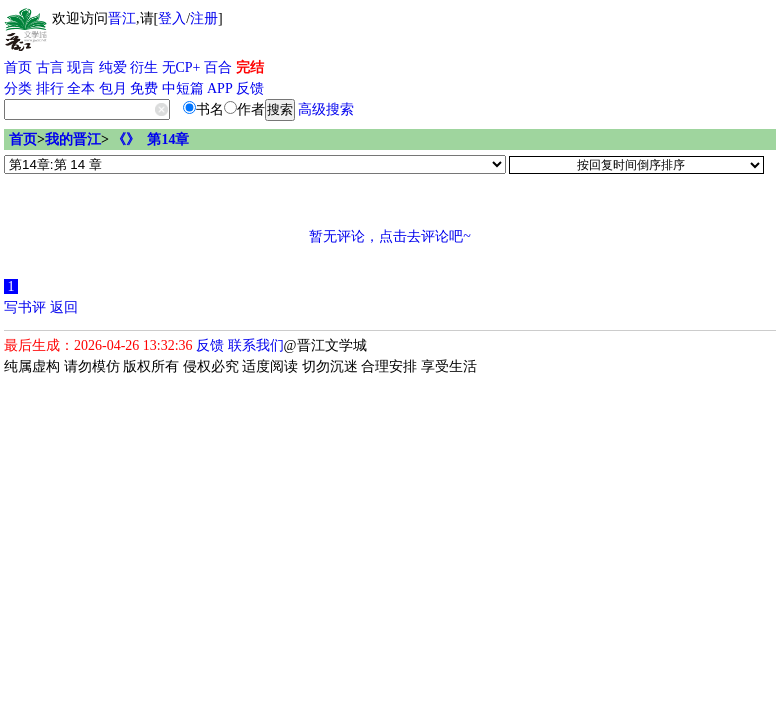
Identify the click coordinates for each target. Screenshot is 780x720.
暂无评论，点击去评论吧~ (390, 236)
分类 (18, 88)
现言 (81, 67)
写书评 (25, 307)
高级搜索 (326, 109)
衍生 (144, 67)
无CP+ (181, 67)
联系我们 (256, 345)
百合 (218, 67)
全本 (81, 88)
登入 (172, 18)
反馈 (250, 88)
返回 (64, 307)
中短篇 (183, 88)
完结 (250, 67)
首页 (18, 67)
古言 (50, 67)
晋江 (122, 18)
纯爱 (113, 67)
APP (220, 88)
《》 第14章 (150, 139)
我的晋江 (73, 139)
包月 (113, 88)
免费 (144, 88)
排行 (50, 88)
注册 (204, 18)
